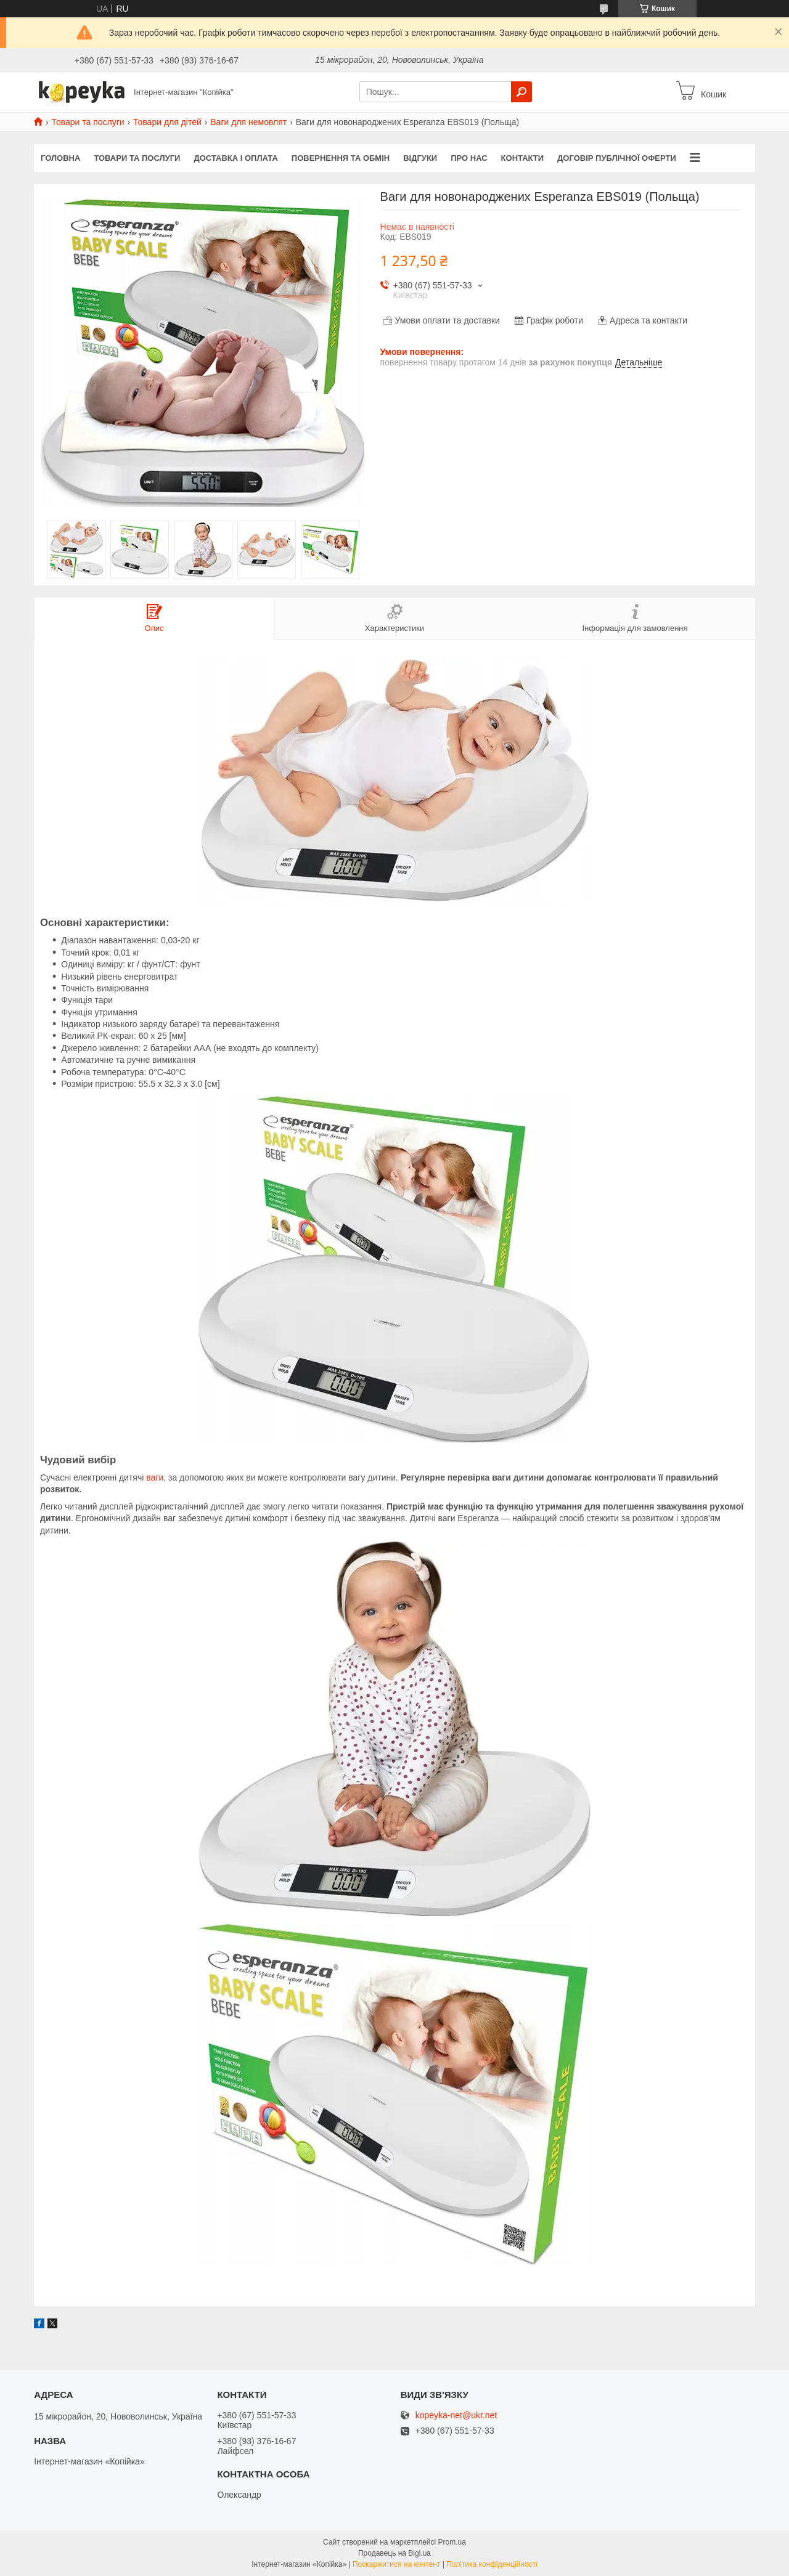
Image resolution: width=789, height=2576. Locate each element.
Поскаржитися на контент (396, 2564)
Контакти (522, 158)
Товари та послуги (87, 122)
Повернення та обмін (341, 158)
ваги (154, 1477)
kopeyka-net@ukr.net (456, 2415)
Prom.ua (452, 2542)
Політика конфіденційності (492, 2564)
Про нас (469, 158)
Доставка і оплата (235, 158)
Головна (60, 158)
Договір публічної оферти (616, 158)
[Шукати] (521, 91)
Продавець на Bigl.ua (394, 2553)
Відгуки (420, 158)
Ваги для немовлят (248, 122)
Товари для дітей (167, 122)
